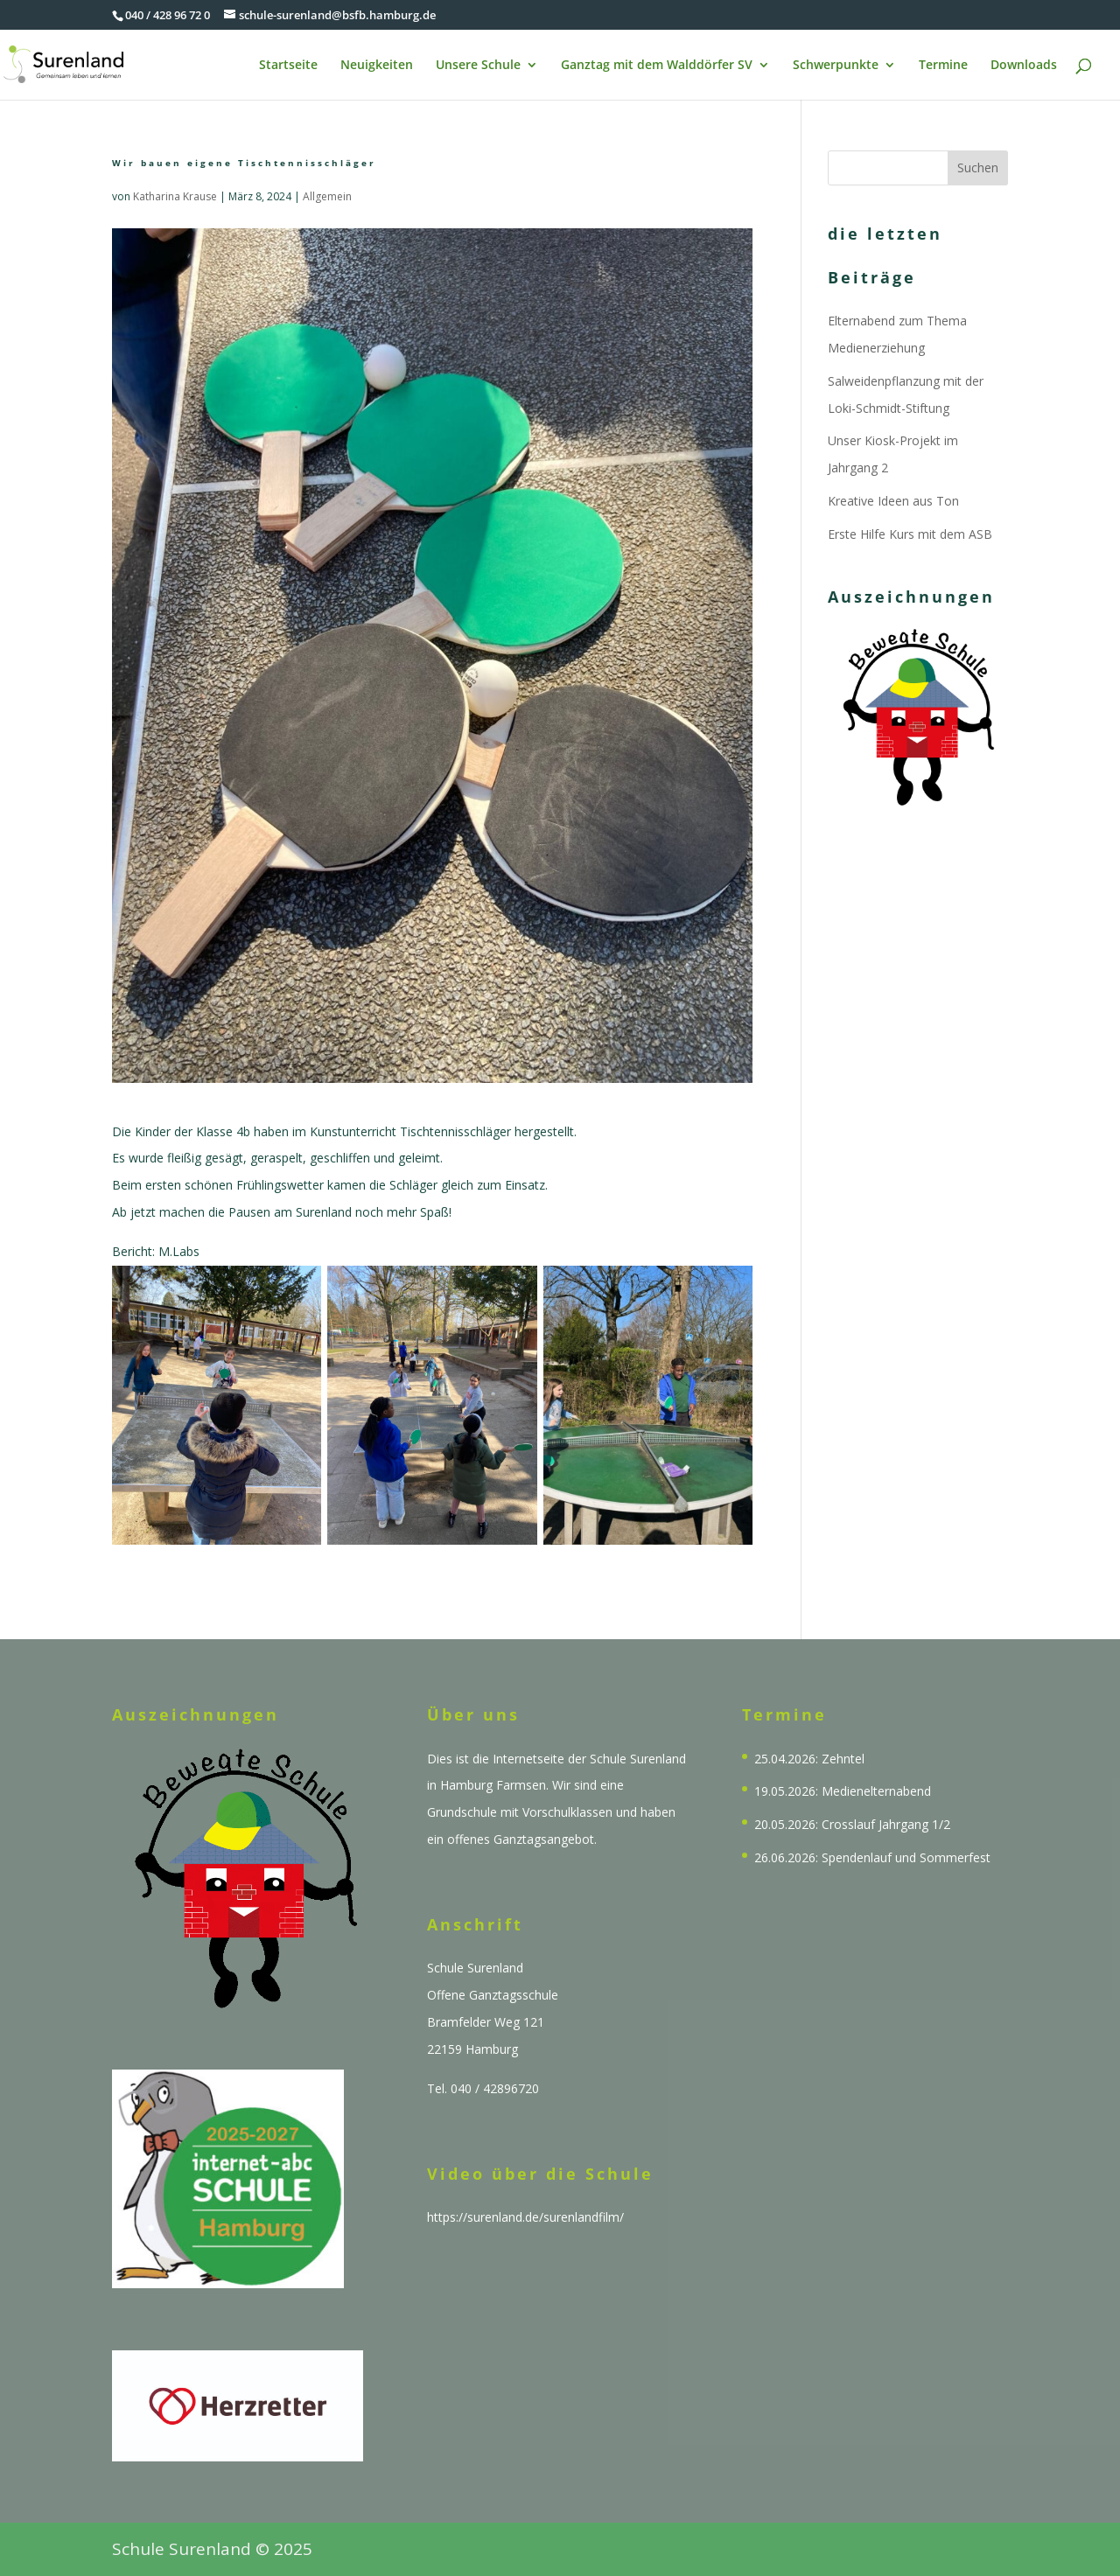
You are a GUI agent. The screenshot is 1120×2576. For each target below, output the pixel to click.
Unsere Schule (478, 66)
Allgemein (327, 196)
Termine (943, 66)
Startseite (288, 66)
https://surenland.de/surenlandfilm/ (525, 2217)
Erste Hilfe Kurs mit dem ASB (910, 534)
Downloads (1023, 66)
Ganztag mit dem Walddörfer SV (656, 66)
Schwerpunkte (835, 66)
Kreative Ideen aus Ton (893, 500)
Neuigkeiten (376, 66)
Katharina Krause (175, 196)
